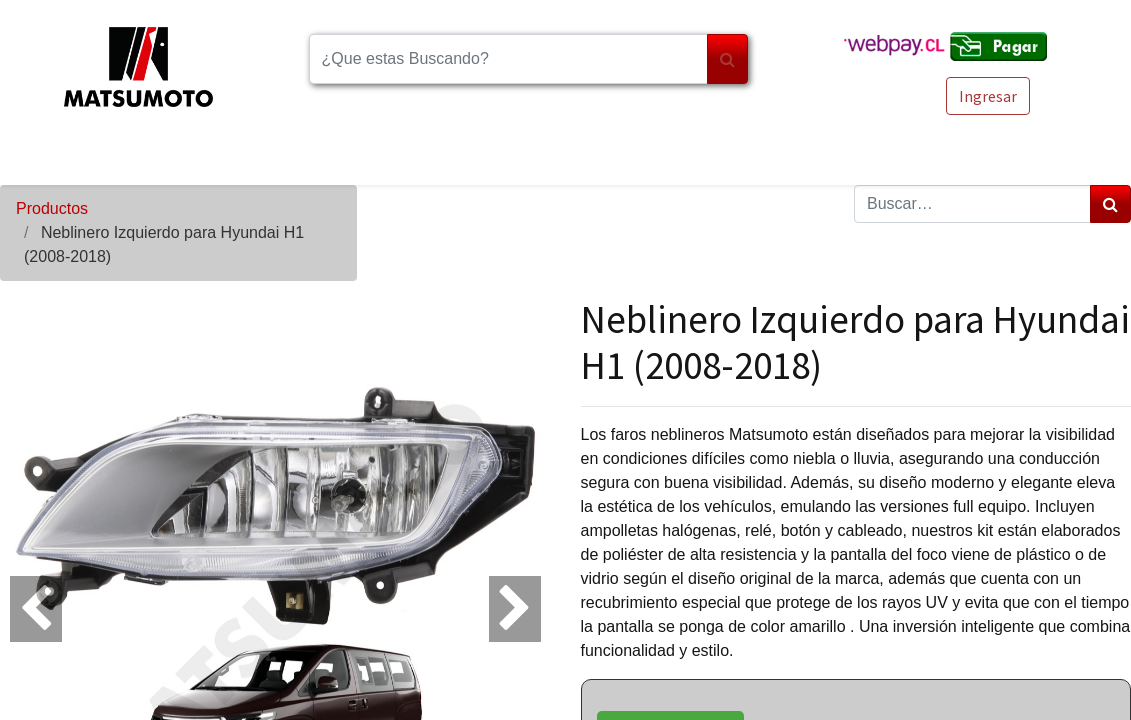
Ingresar (988, 96)
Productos (52, 208)
